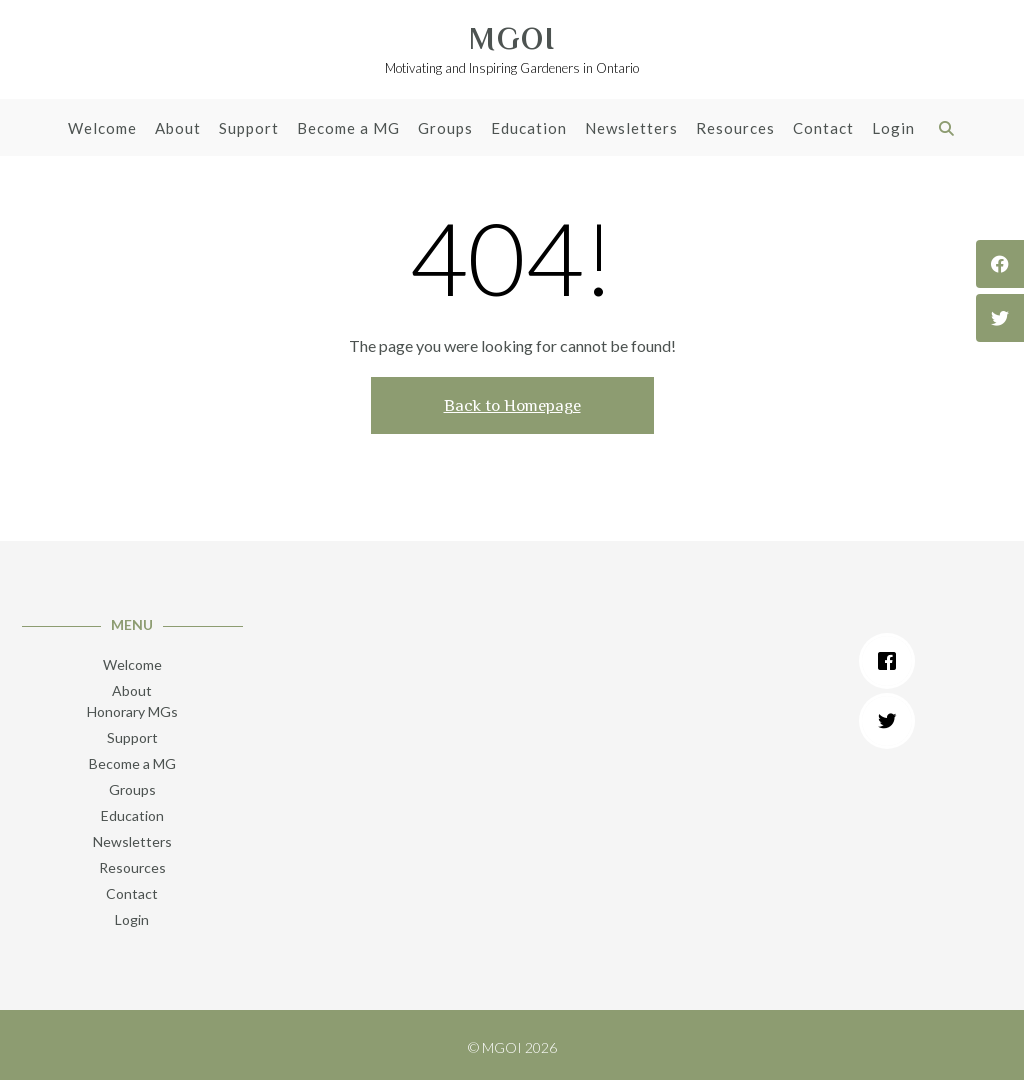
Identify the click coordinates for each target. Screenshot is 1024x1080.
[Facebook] (892, 661)
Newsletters (631, 129)
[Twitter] (892, 721)
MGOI (512, 39)
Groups (445, 129)
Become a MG (348, 129)
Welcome (102, 129)
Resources (735, 129)
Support (249, 129)
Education (529, 129)
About (178, 129)
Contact (823, 129)
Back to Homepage (512, 405)
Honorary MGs (132, 711)
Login (893, 129)
